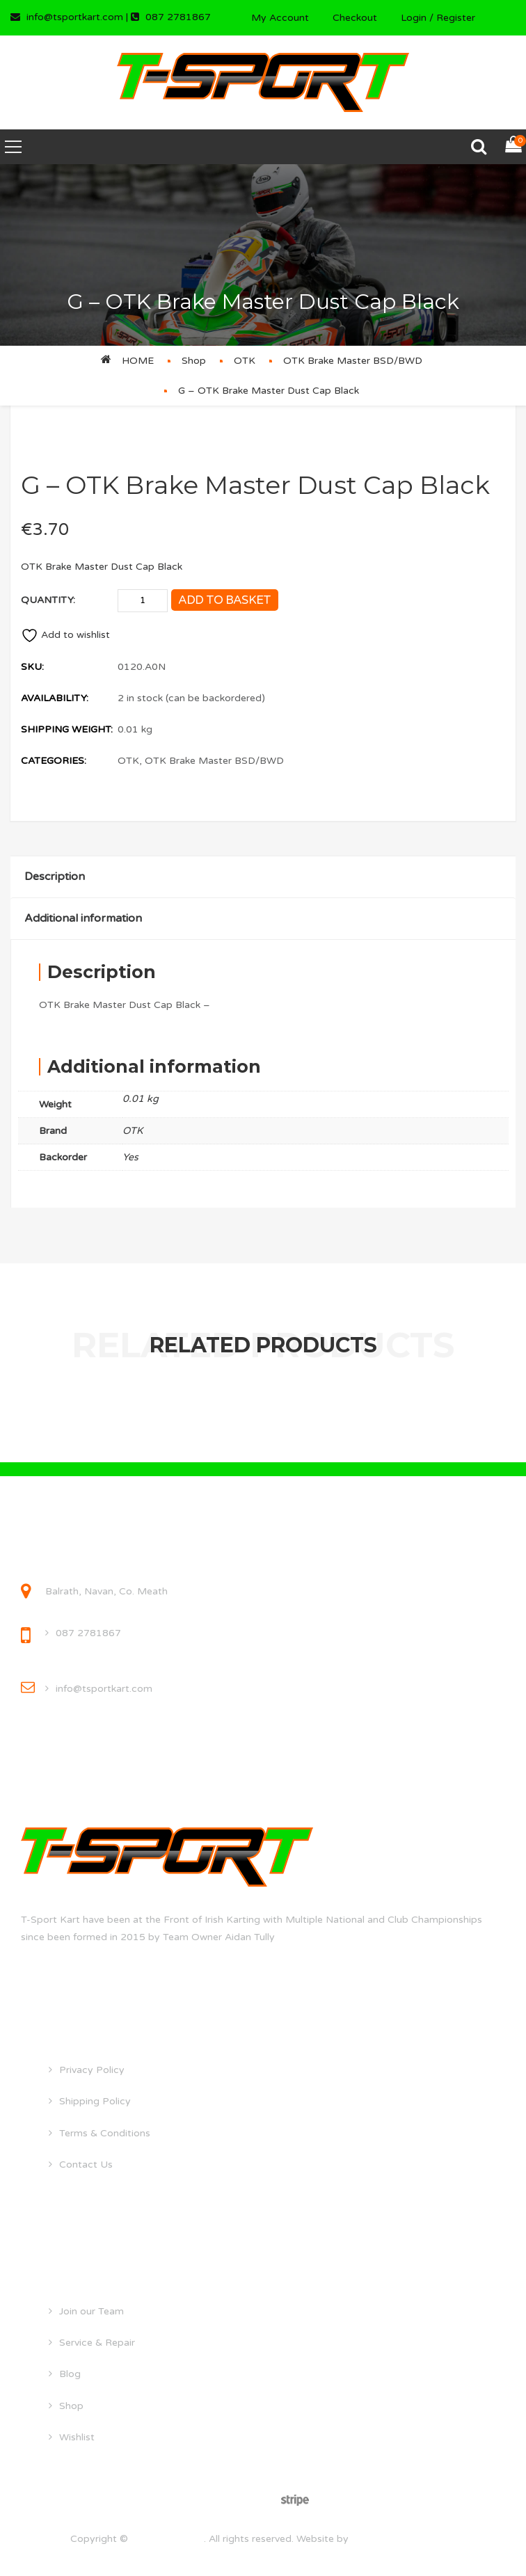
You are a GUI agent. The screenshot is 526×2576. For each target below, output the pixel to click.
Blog (70, 2374)
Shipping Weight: (67, 729)
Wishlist (77, 2437)
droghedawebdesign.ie (403, 2539)
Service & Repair (97, 2343)
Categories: (53, 761)
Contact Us (86, 2164)
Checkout (355, 18)
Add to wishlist (65, 635)
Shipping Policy (95, 2101)
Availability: (54, 698)
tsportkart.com (167, 2539)
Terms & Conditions (104, 2133)
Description (54, 876)
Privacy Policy (92, 2070)
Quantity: (48, 600)
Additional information (83, 918)
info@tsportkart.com (104, 1689)
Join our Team (91, 2311)
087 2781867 (88, 1633)
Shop (194, 361)
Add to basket (224, 600)
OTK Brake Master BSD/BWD (352, 361)
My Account (280, 18)
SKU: (32, 667)
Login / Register (438, 18)
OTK (244, 361)
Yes (130, 1157)
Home (138, 361)
